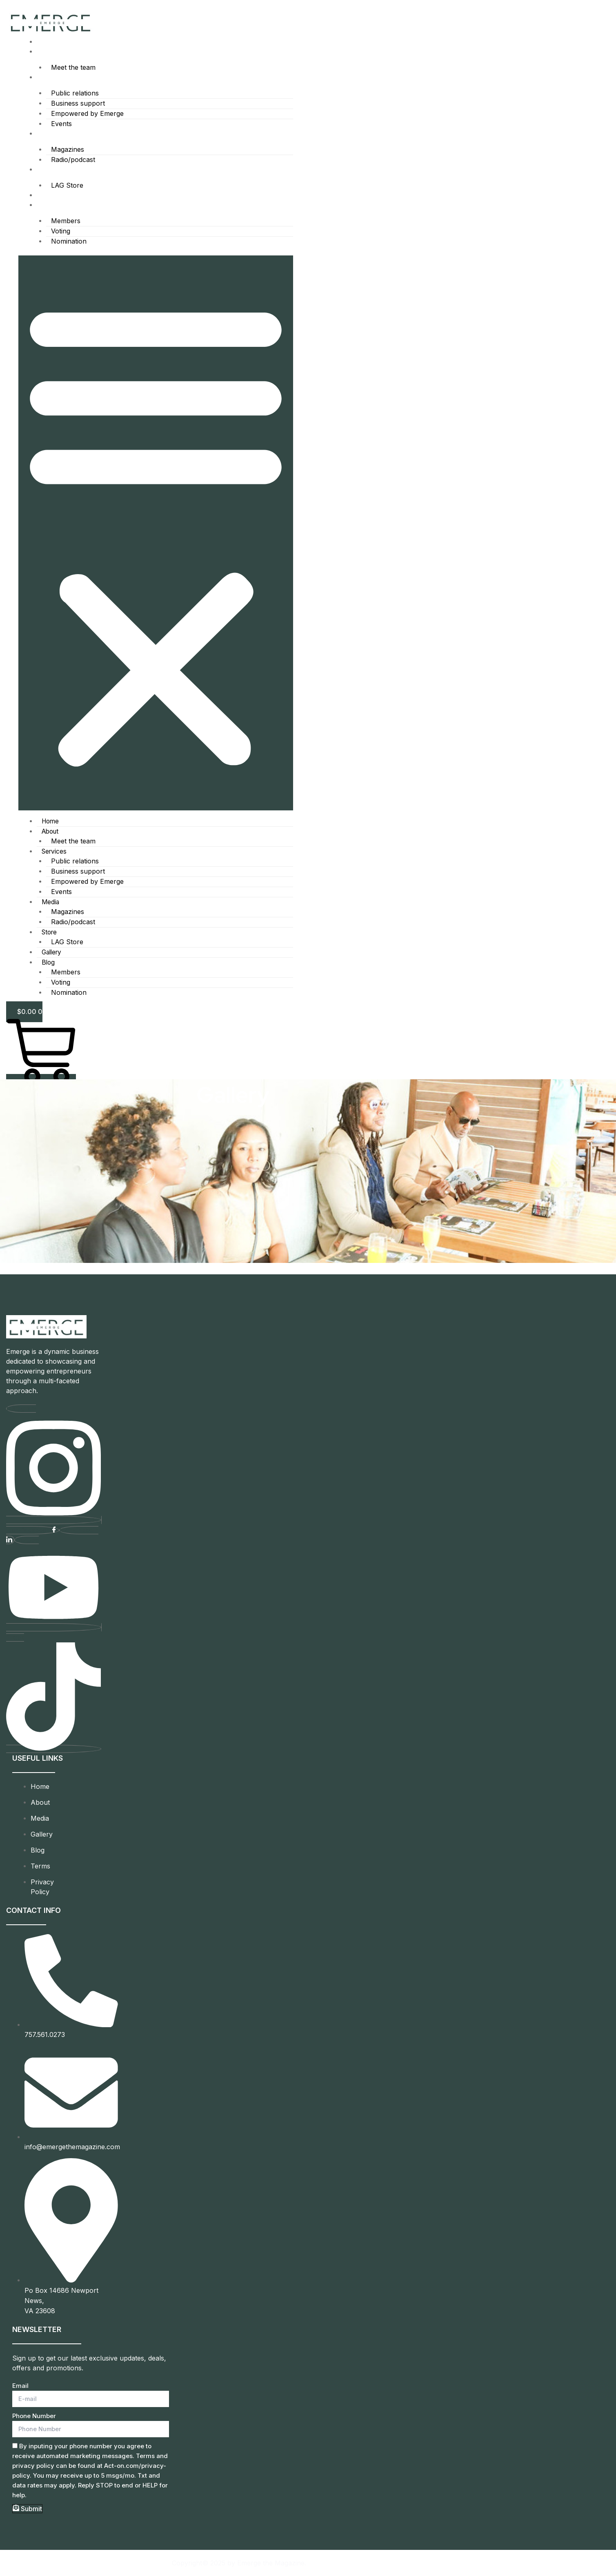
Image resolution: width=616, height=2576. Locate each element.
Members (65, 224)
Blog (43, 208)
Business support (77, 104)
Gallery (47, 198)
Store (44, 172)
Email (20, 2386)
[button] (155, 537)
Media (46, 135)
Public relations (74, 94)
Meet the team (72, 68)
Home (45, 41)
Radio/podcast (72, 162)
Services (49, 77)
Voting (59, 235)
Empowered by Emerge (86, 115)
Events (60, 126)
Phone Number (34, 2416)
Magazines (66, 152)
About (45, 51)
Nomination (68, 246)
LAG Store (66, 188)
